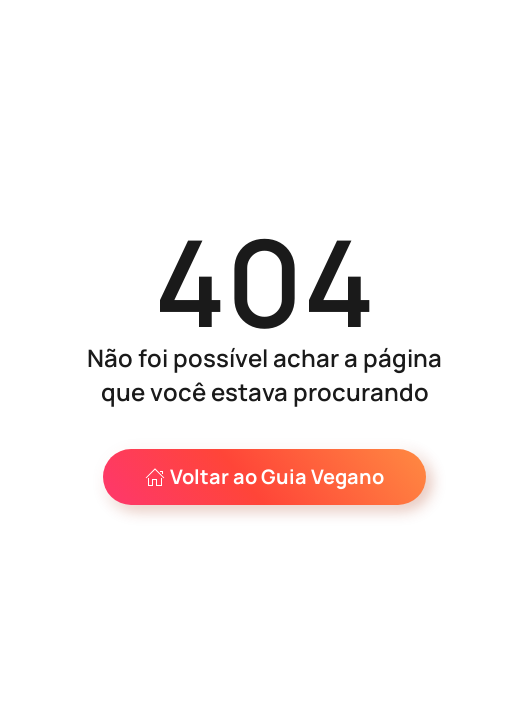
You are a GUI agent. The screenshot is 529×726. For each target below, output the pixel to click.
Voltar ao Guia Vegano (264, 476)
